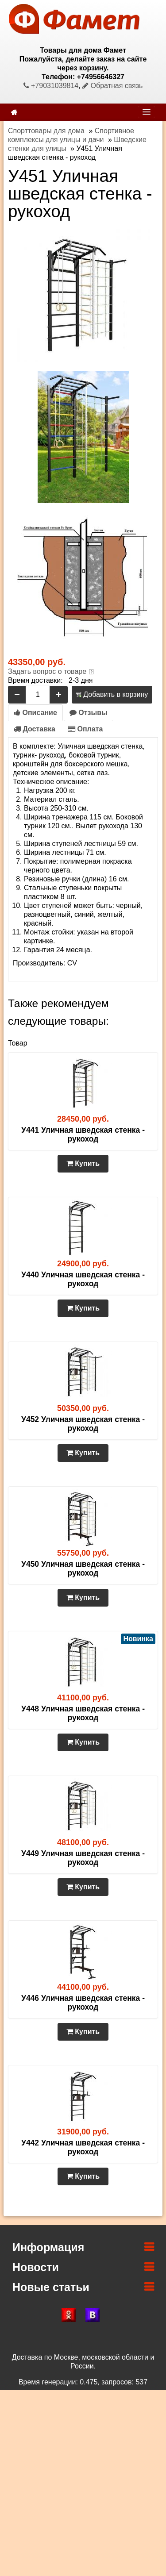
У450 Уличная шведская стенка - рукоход (83, 1568)
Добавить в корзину (112, 694)
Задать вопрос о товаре (47, 671)
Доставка (34, 729)
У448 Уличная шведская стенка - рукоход (83, 1713)
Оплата (85, 729)
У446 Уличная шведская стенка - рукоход (83, 2002)
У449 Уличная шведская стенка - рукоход (83, 1858)
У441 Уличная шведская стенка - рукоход (83, 1134)
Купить (83, 1163)
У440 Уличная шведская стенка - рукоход (83, 1279)
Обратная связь (112, 85)
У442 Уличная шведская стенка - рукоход (83, 2147)
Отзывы (88, 712)
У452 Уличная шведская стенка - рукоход (83, 1424)
